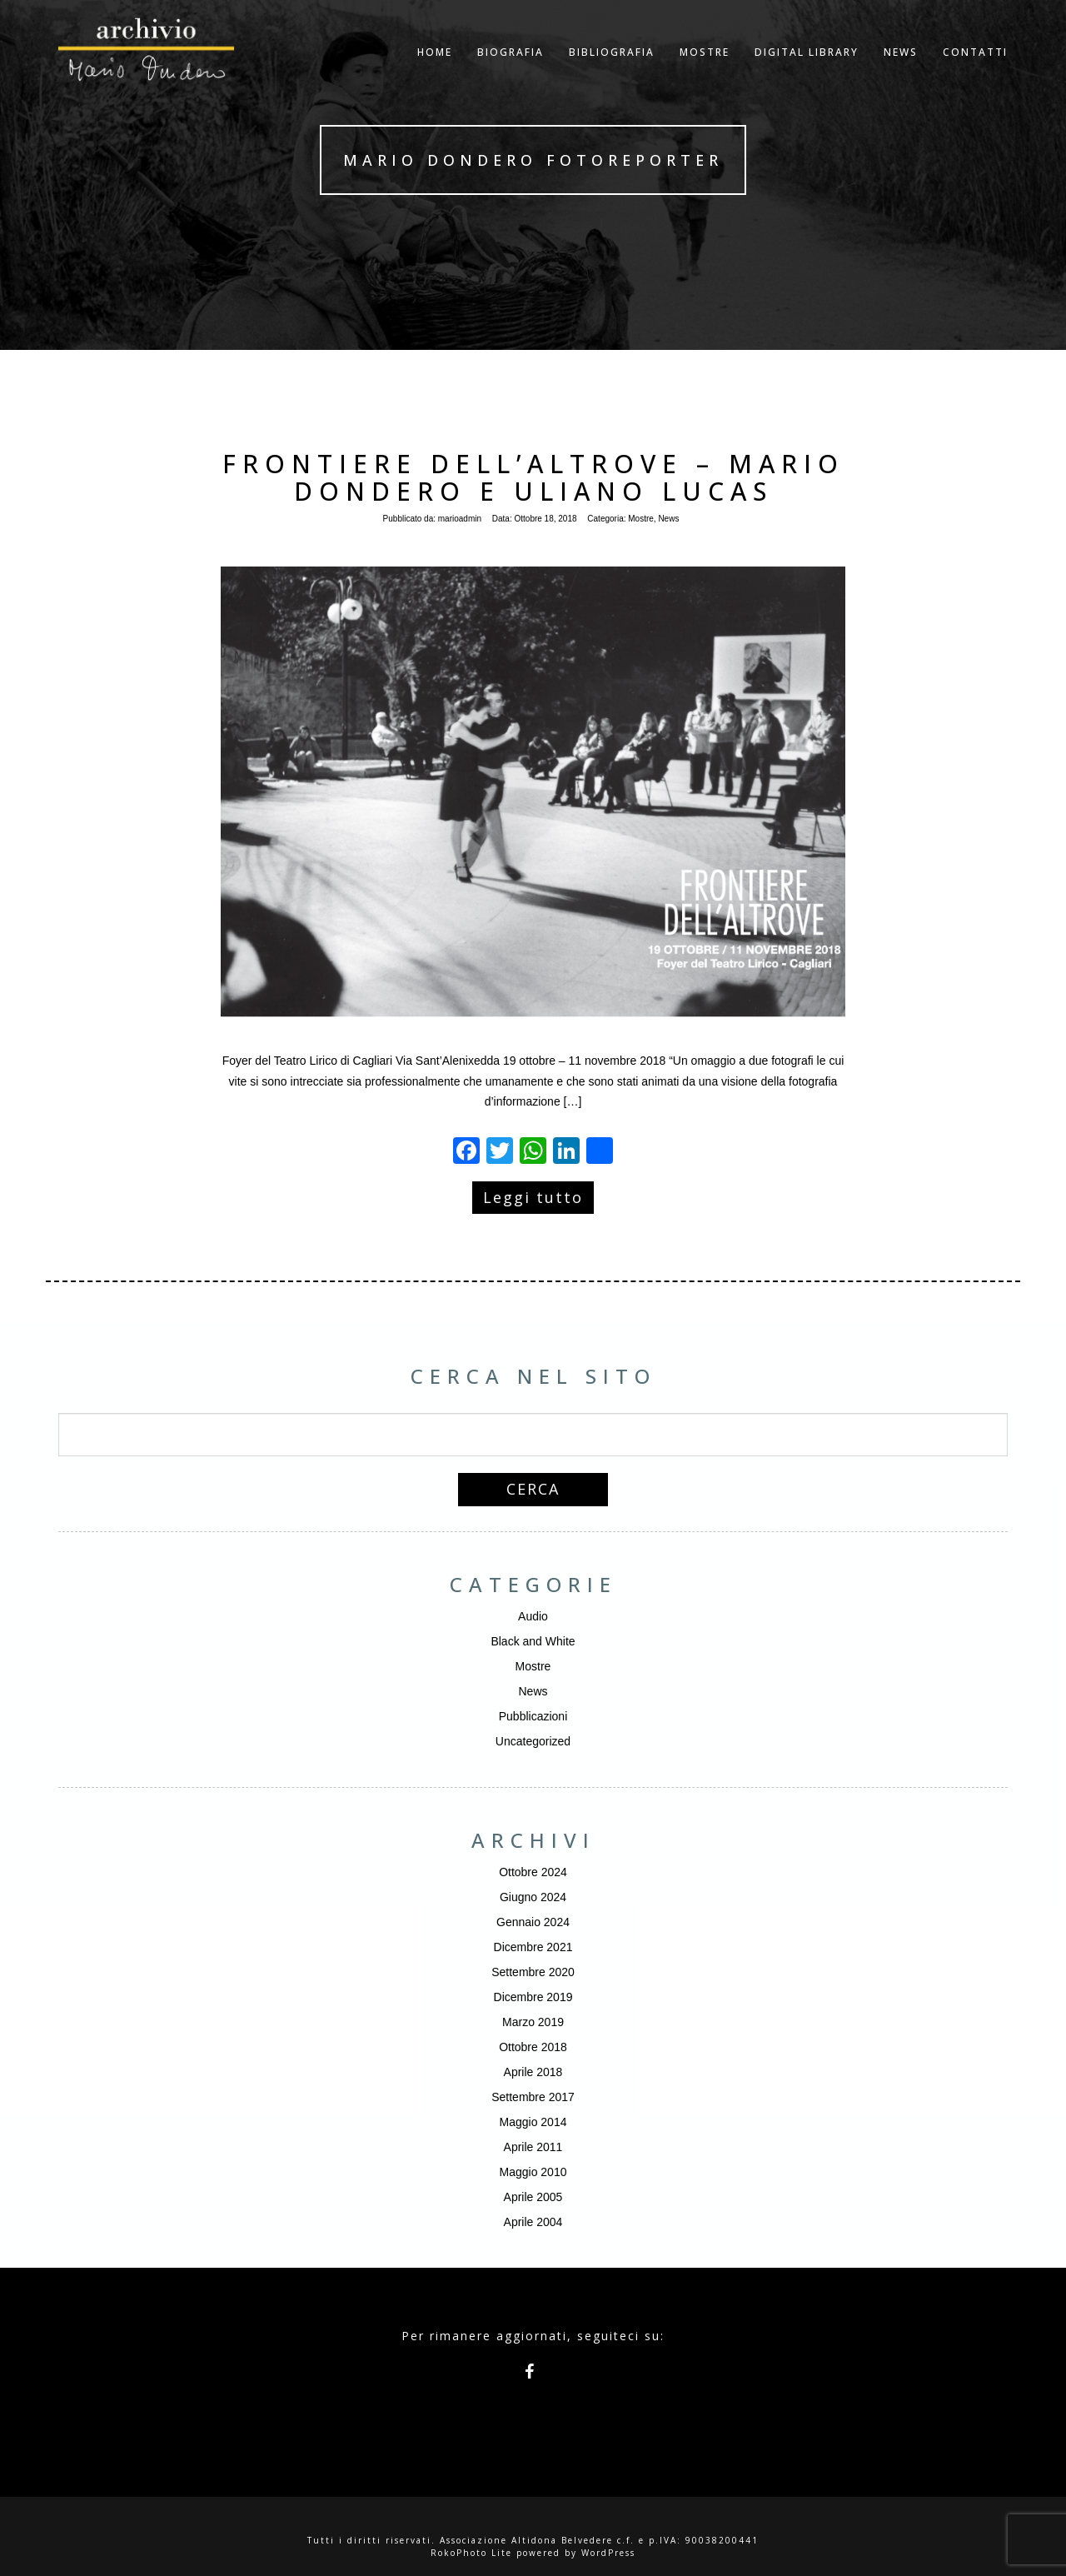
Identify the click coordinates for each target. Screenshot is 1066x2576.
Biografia (510, 70)
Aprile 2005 (533, 2197)
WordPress (608, 2553)
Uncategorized (533, 1741)
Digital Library (807, 70)
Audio (533, 1616)
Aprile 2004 (533, 2222)
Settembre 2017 (533, 2097)
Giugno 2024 (533, 1897)
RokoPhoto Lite (471, 2553)
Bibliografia (612, 70)
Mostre (705, 70)
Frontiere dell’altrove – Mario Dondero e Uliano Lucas (533, 477)
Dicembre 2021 (533, 1947)
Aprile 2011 (533, 2147)
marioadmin (459, 518)
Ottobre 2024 (533, 1872)
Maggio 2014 (533, 2122)
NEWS (901, 70)
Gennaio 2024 (533, 1922)
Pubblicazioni (533, 1716)
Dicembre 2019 (533, 1997)
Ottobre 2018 (533, 2047)
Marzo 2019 (533, 2022)
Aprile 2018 (533, 2072)
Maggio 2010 (533, 2172)
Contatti (975, 70)
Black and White (533, 1641)
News (668, 518)
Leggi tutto (533, 1197)
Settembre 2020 (533, 1972)
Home (434, 70)
